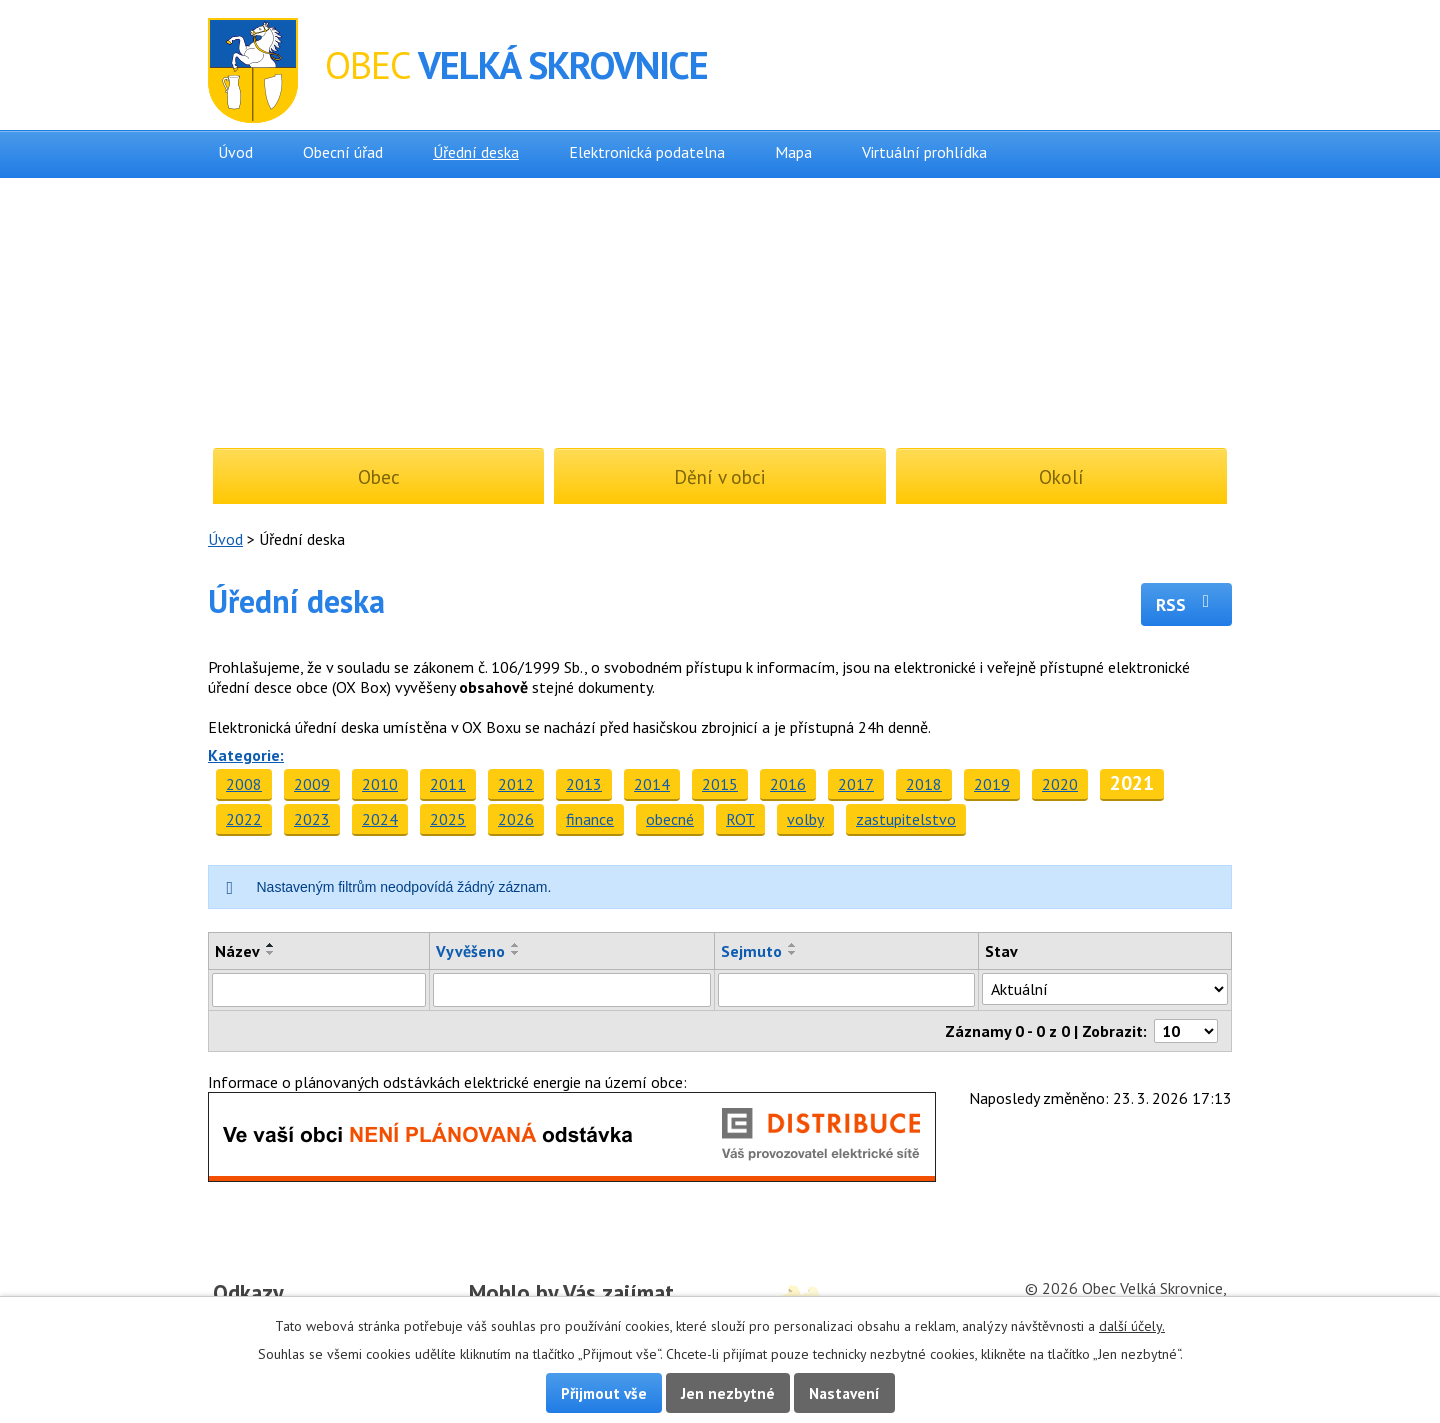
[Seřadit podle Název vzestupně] (271, 945)
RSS (1186, 604)
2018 (924, 784)
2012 (516, 784)
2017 (856, 784)
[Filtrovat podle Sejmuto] (846, 990)
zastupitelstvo (906, 819)
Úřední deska (476, 152)
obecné (670, 819)
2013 (584, 784)
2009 (312, 784)
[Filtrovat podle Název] (319, 990)
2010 (380, 784)
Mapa (793, 152)
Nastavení (844, 1393)
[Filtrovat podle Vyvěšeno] (572, 990)
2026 (516, 819)
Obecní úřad (343, 152)
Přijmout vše (604, 1393)
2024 (380, 819)
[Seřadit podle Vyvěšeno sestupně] (516, 953)
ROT (740, 819)
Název (237, 951)
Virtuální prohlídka (924, 152)
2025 (448, 819)
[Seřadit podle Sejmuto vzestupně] (793, 945)
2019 (992, 784)
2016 (788, 784)
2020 (1060, 784)
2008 (244, 784)
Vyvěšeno (470, 951)
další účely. (1132, 1326)
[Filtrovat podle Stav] (1105, 989)
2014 (652, 784)
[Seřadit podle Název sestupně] (271, 953)
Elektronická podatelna (647, 152)
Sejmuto (751, 951)
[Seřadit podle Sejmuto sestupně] (793, 953)
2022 (244, 819)
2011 (448, 784)
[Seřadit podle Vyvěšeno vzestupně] (516, 945)
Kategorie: (246, 755)
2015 (720, 784)
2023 (312, 819)
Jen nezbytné (728, 1393)
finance (590, 819)
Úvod (235, 152)
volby (805, 819)
